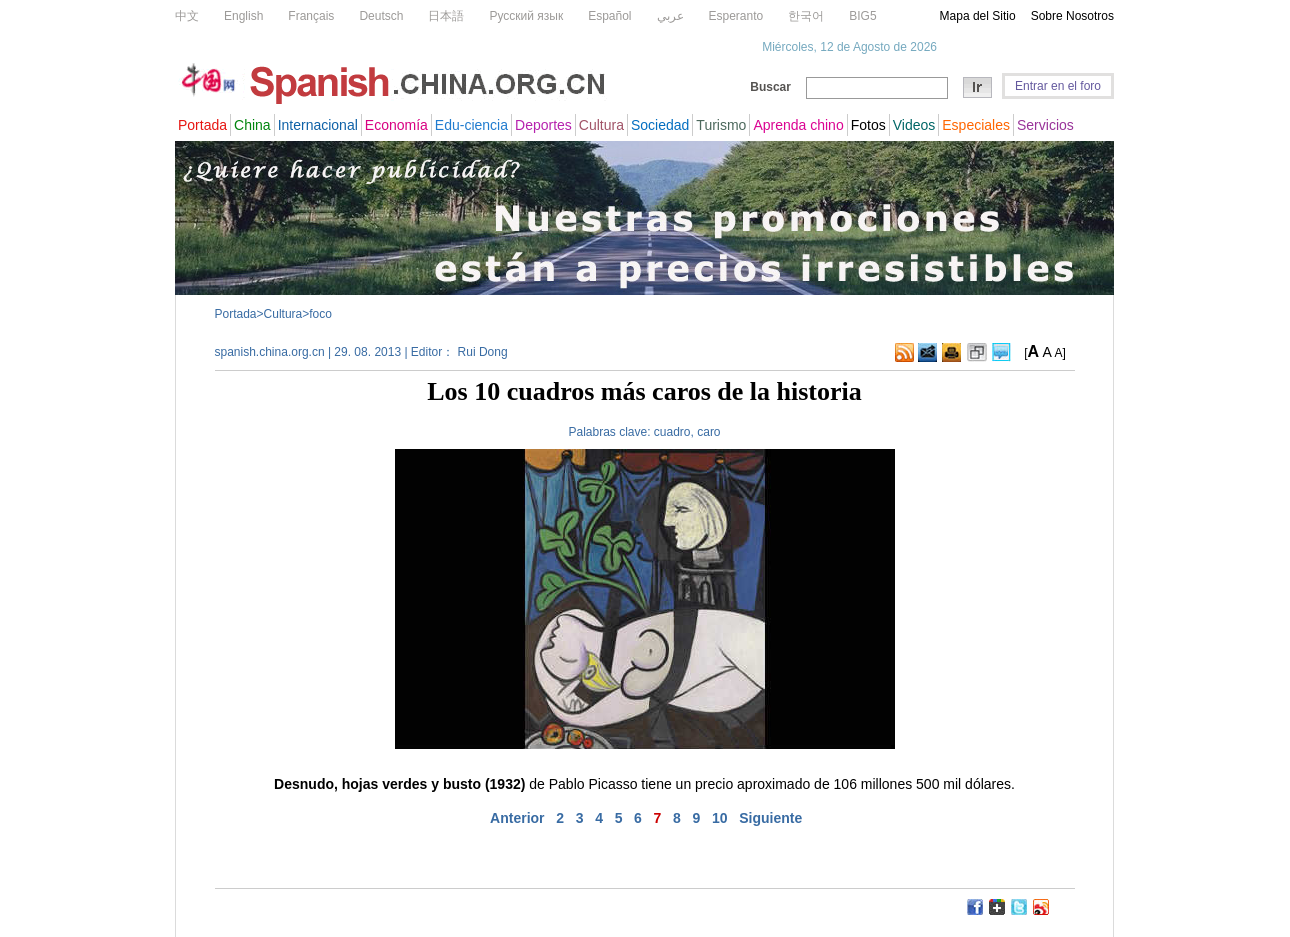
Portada (236, 314)
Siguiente (770, 818)
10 (720, 818)
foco (320, 314)
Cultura (283, 314)
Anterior (517, 818)
